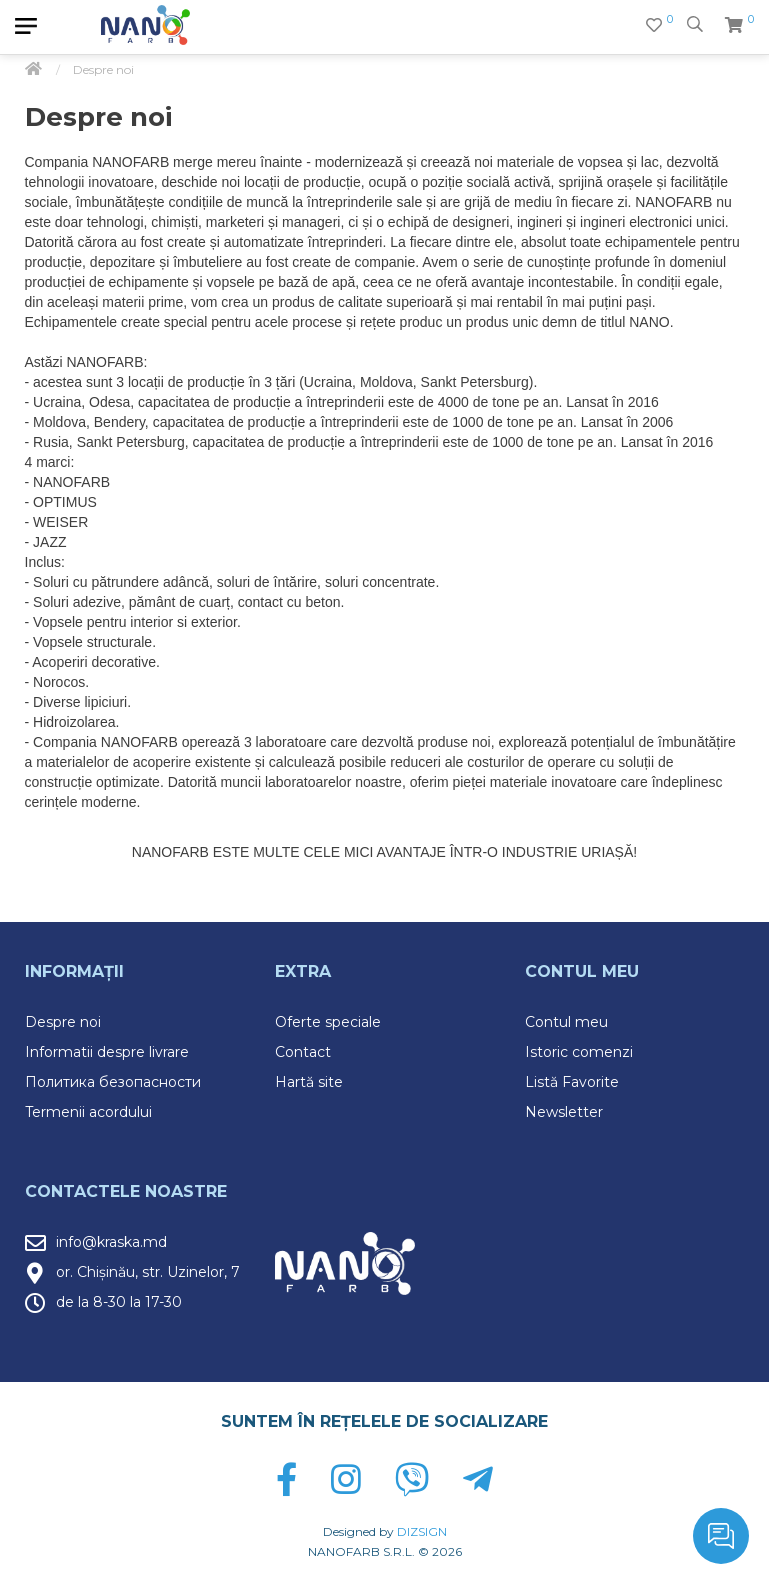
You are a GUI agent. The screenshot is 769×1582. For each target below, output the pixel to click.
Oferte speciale (328, 1022)
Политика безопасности (113, 1082)
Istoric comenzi (579, 1052)
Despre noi (63, 1022)
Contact (303, 1052)
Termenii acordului (88, 1112)
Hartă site (309, 1082)
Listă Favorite (572, 1082)
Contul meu (566, 1022)
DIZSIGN (422, 1531)
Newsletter (564, 1112)
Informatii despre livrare (107, 1052)
